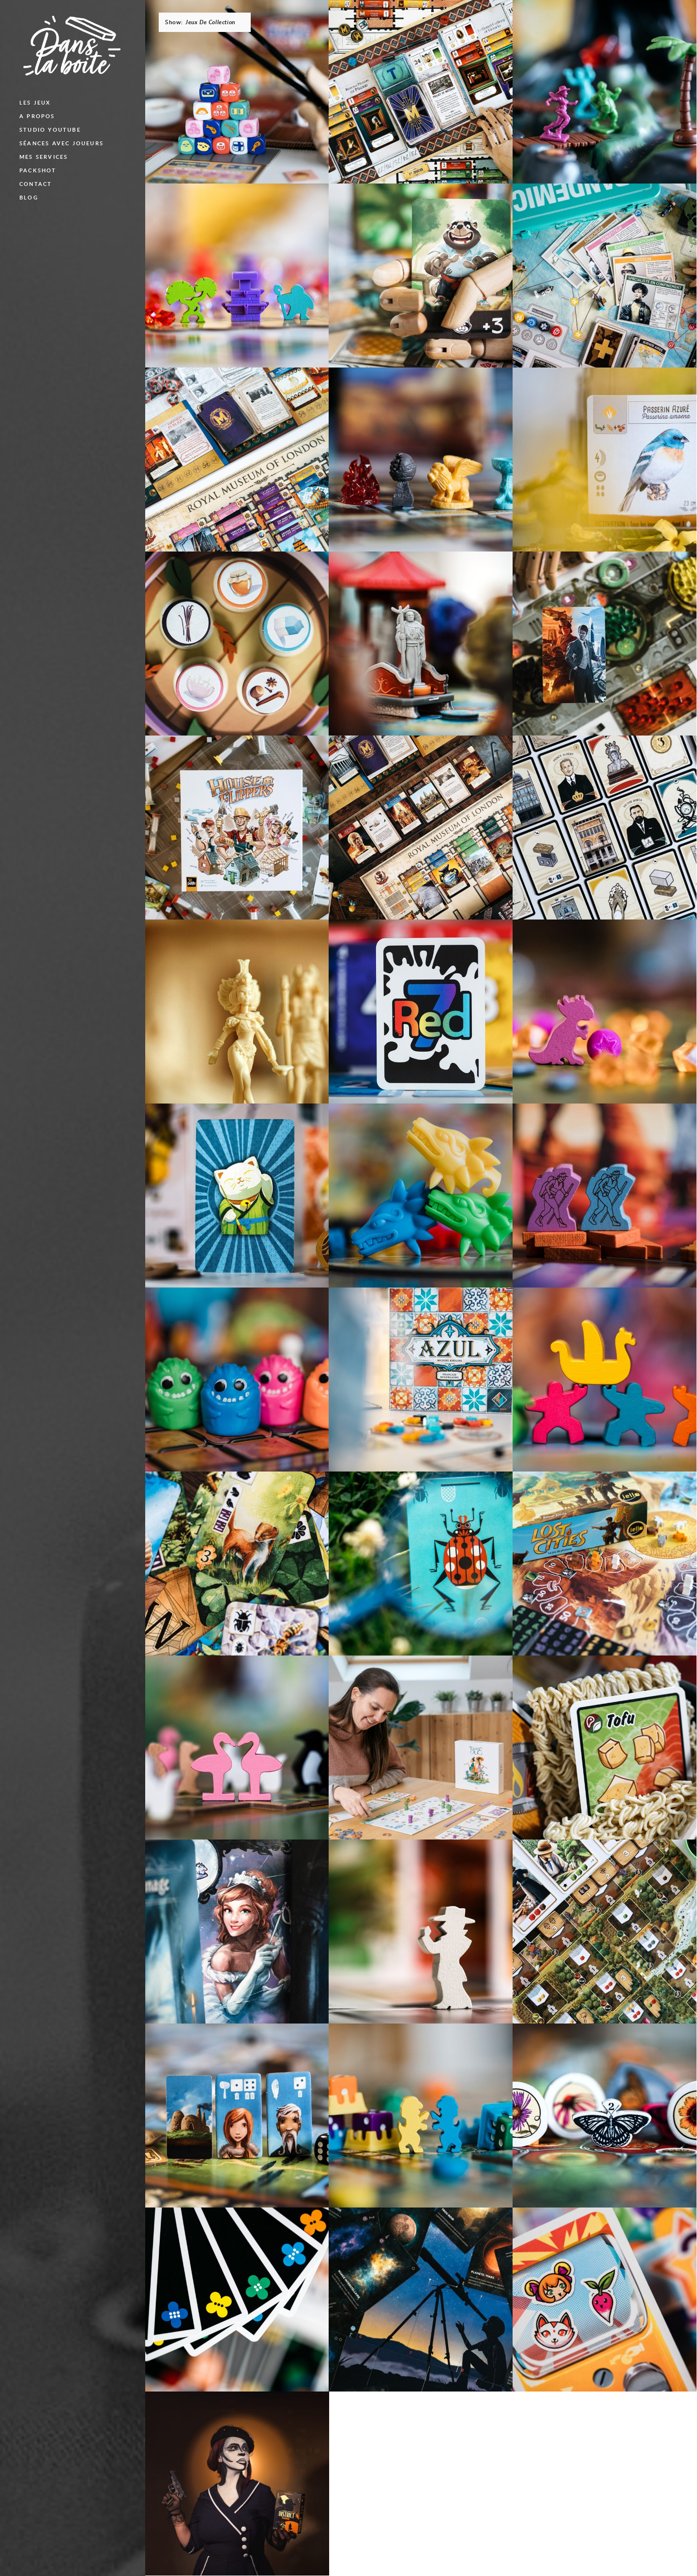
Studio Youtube (50, 129)
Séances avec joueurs (61, 143)
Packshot (38, 170)
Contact (35, 183)
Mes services (43, 156)
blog (28, 197)
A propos (37, 116)
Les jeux (35, 102)
